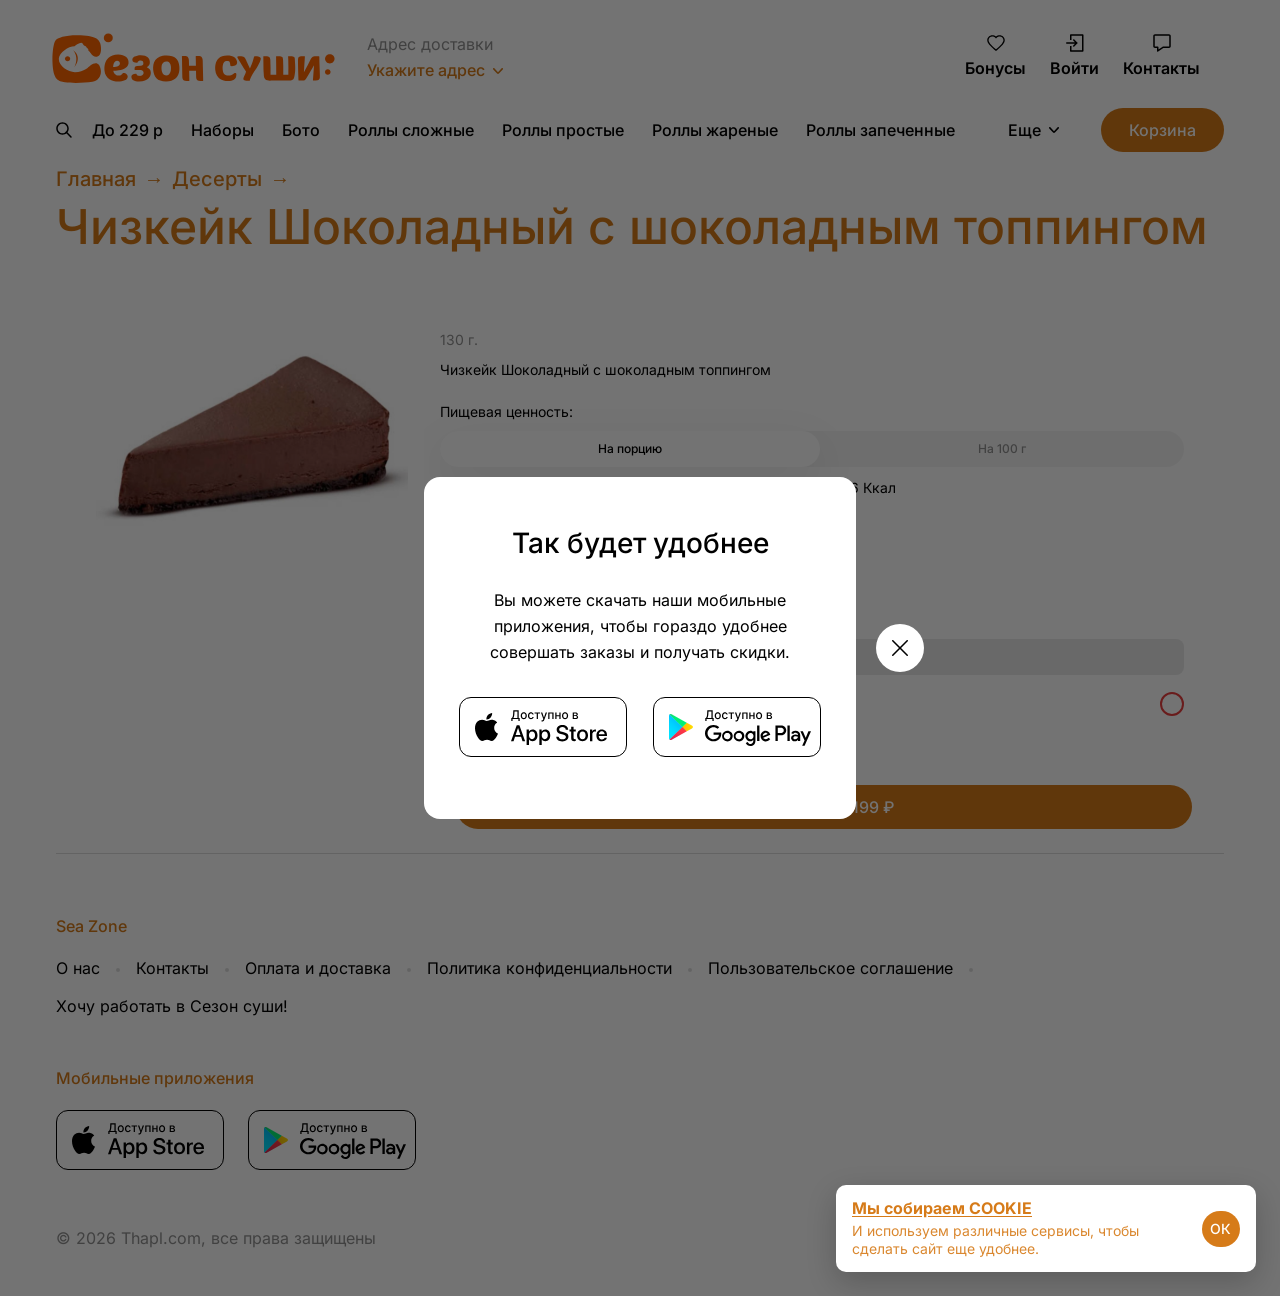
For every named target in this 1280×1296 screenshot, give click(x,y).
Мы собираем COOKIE (942, 1208)
